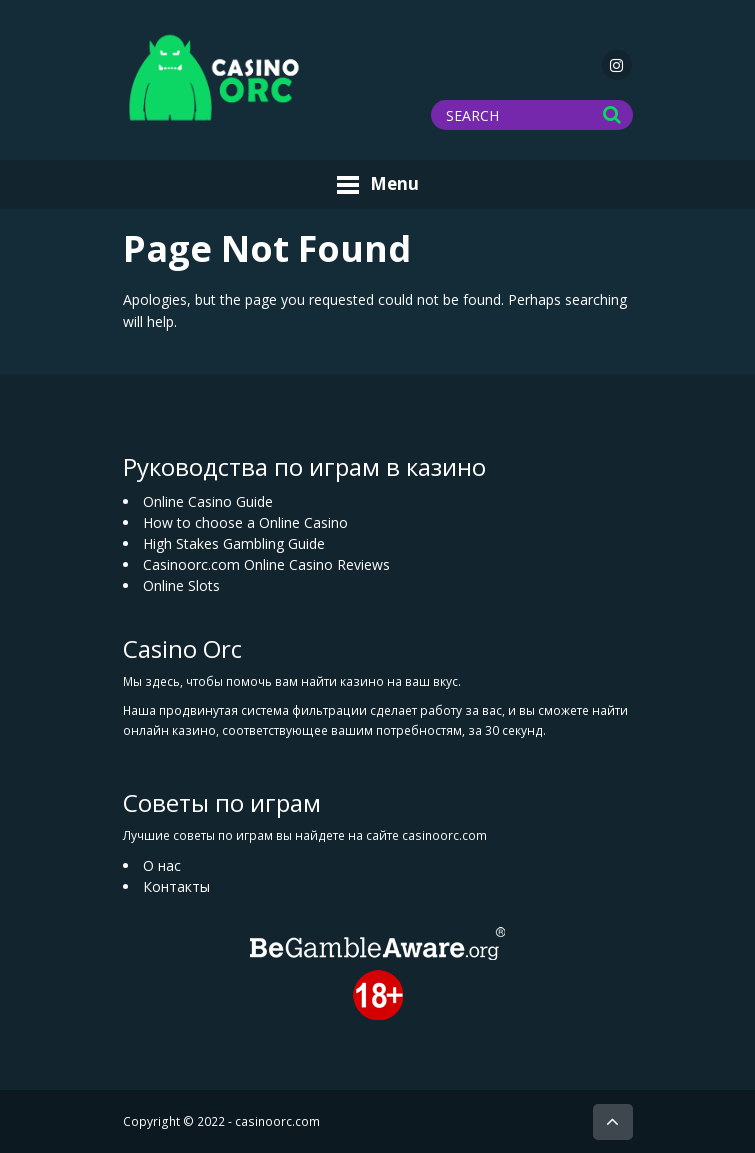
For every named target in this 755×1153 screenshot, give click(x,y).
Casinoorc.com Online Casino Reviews (266, 564)
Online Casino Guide (208, 501)
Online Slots (181, 585)
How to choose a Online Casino (245, 522)
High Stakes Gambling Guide (234, 543)
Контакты (176, 886)
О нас (162, 865)
